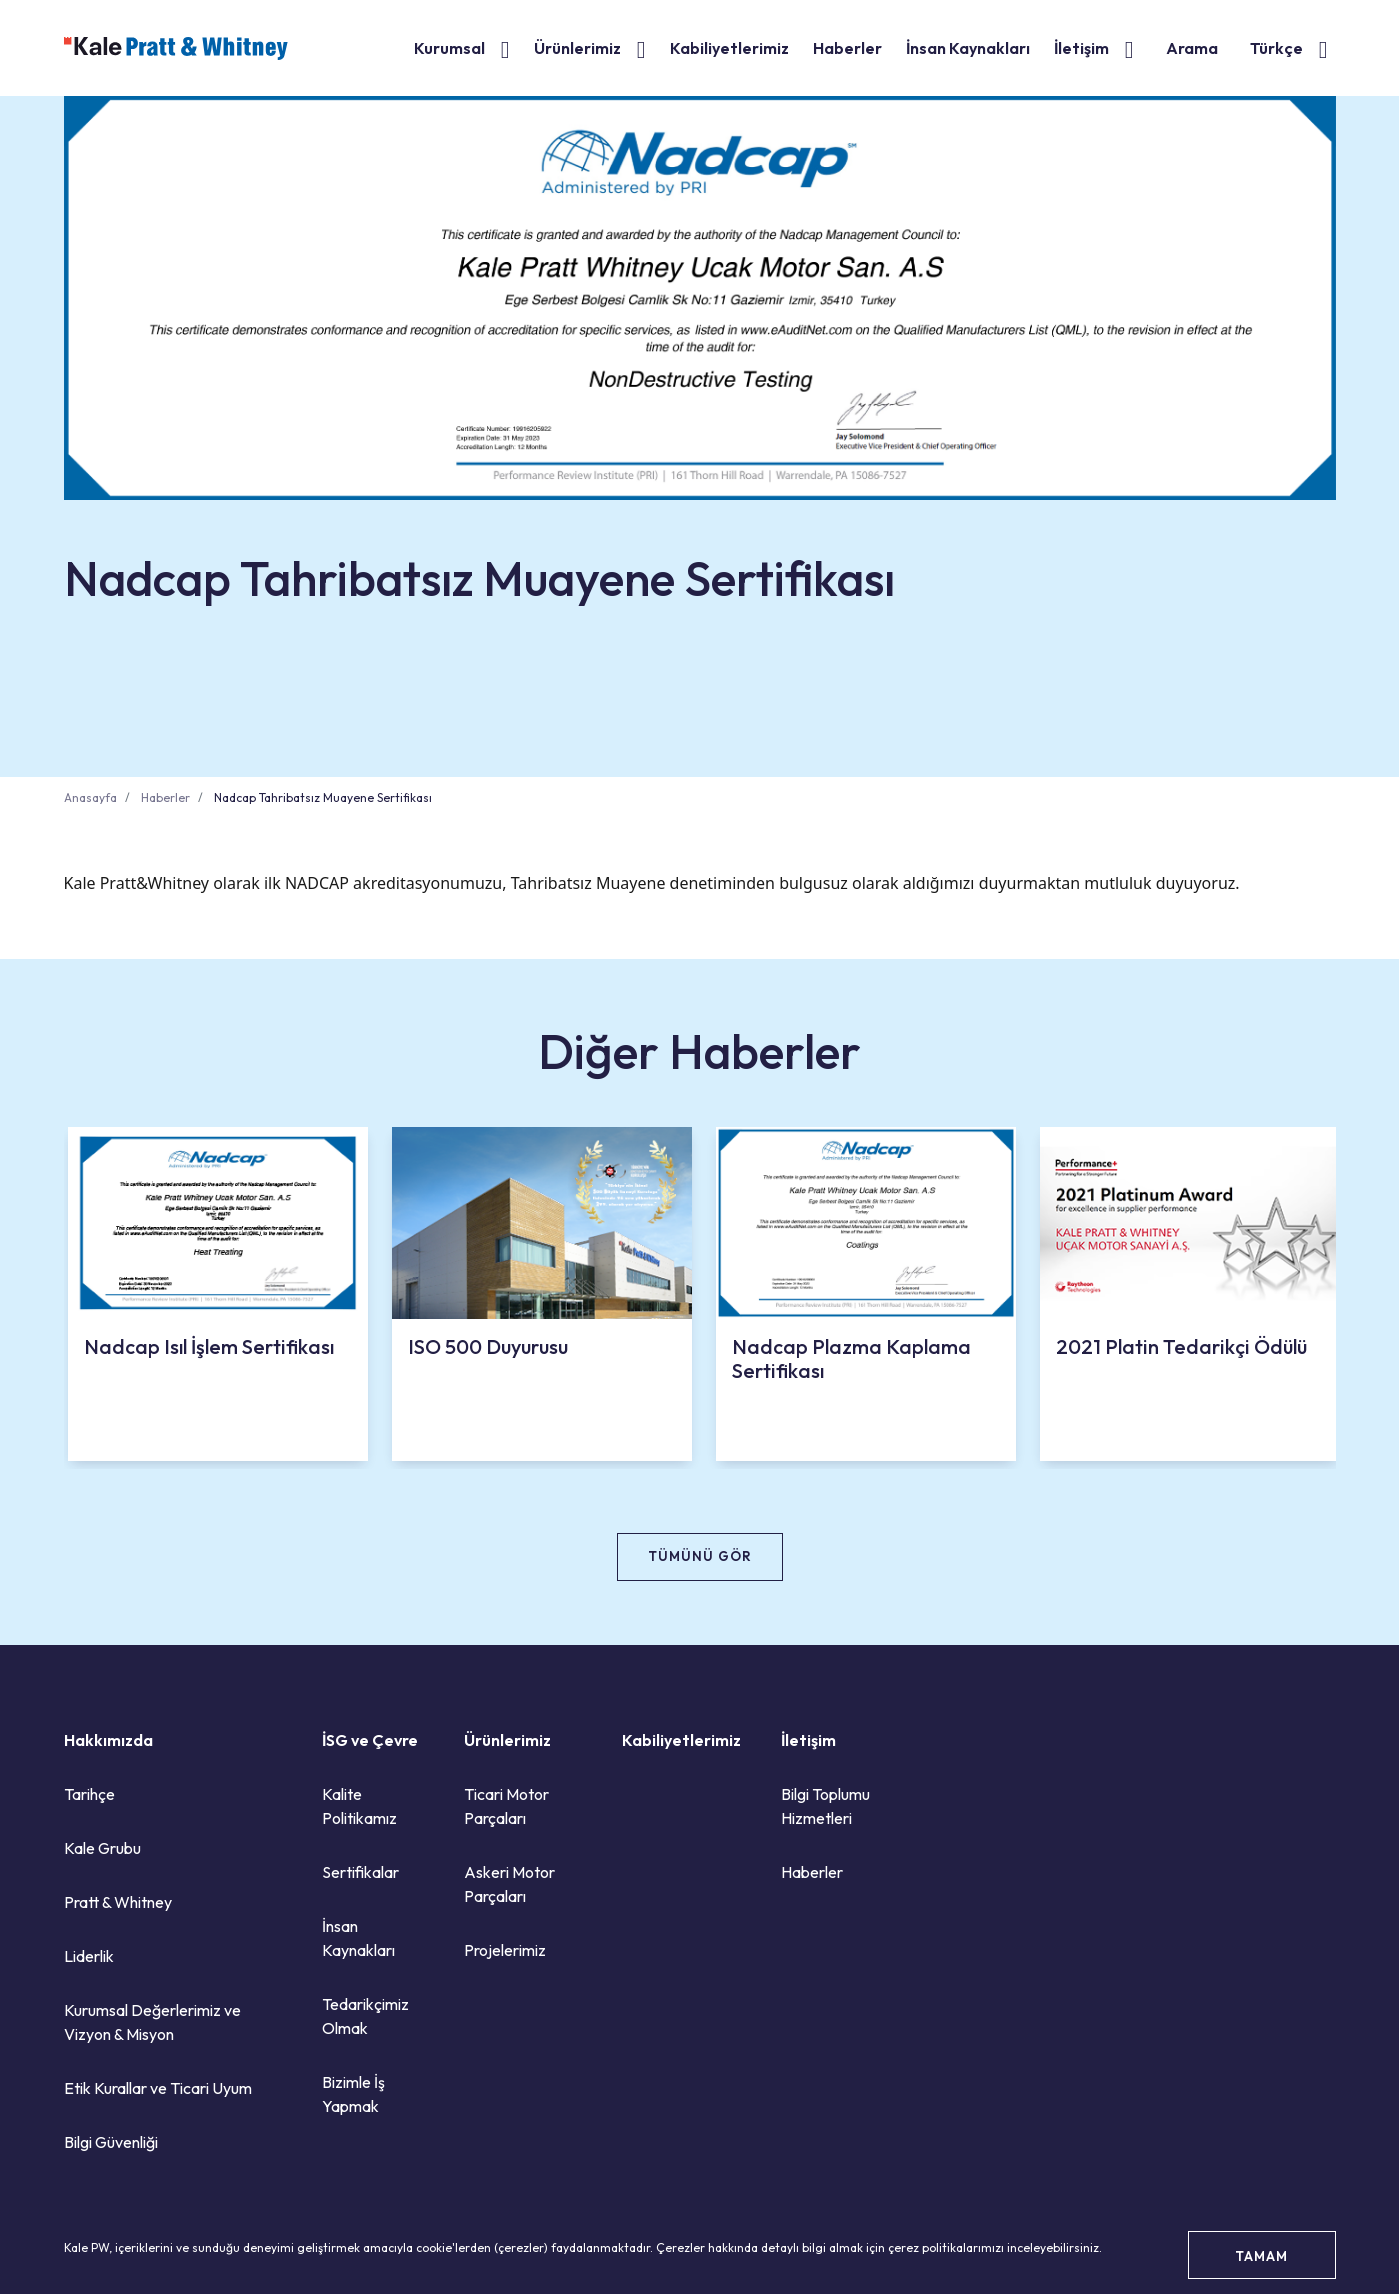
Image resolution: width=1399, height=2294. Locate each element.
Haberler (847, 48)
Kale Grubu (102, 1848)
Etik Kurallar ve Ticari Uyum (158, 2088)
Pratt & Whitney (118, 1902)
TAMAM (1261, 2256)
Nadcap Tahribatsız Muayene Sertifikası (323, 797)
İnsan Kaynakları (968, 48)
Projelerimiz (505, 1950)
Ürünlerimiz (577, 48)
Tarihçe (89, 1794)
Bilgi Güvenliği (111, 2142)
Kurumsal (449, 48)
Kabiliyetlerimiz (729, 48)
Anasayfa (90, 797)
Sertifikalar (360, 1872)
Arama (1192, 48)
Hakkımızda (108, 1740)
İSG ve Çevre (370, 1740)
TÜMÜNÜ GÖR (700, 1556)
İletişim (1081, 48)
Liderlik (89, 1956)
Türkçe (1276, 48)
